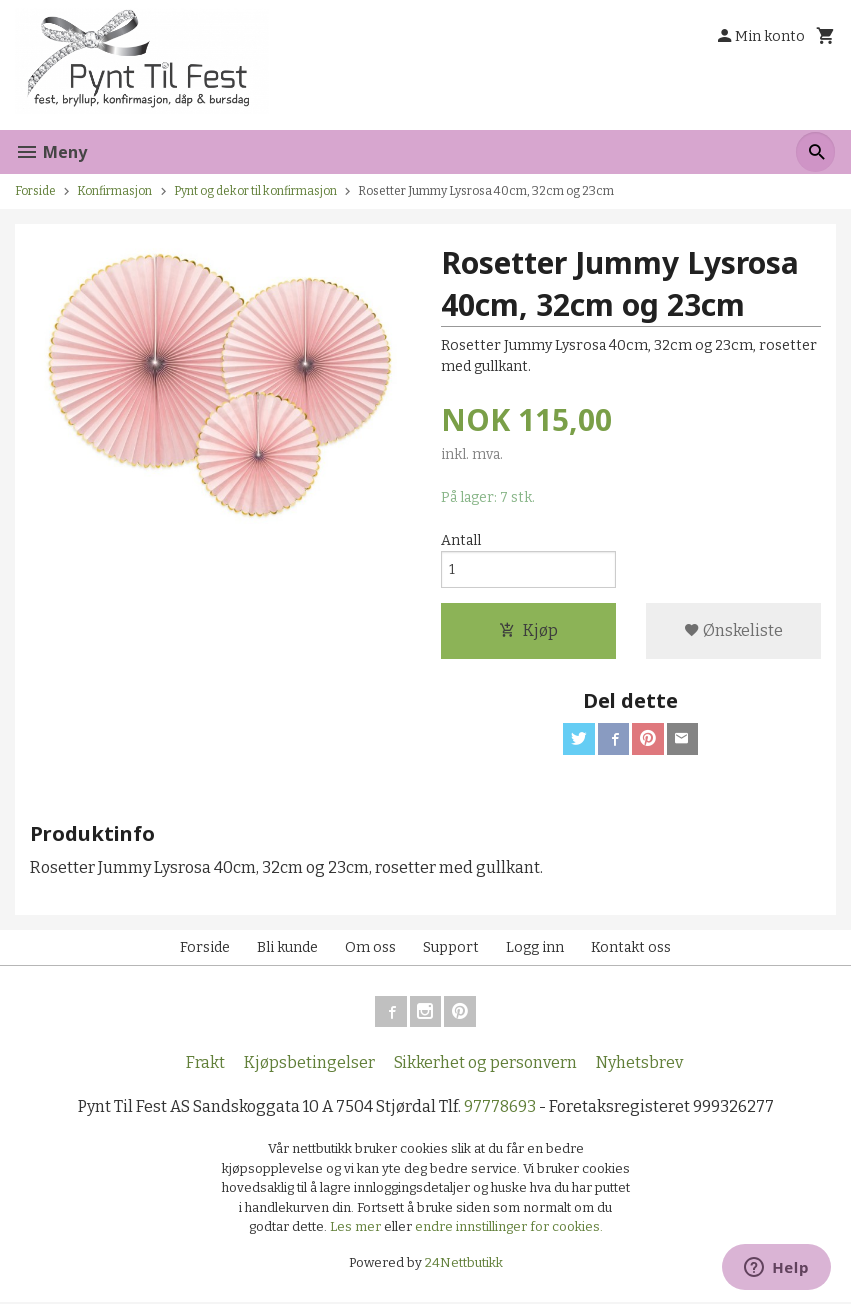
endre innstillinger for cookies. (509, 1228)
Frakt (205, 1064)
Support (451, 948)
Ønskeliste (733, 631)
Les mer (357, 1228)
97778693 (500, 1108)
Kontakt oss (631, 948)
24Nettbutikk (464, 1264)
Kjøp (528, 631)
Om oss (370, 948)
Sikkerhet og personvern (485, 1064)
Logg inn (535, 948)
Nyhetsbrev (639, 1064)
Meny (51, 152)
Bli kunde (287, 948)
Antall (461, 540)
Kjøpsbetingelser (309, 1064)
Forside (35, 191)
